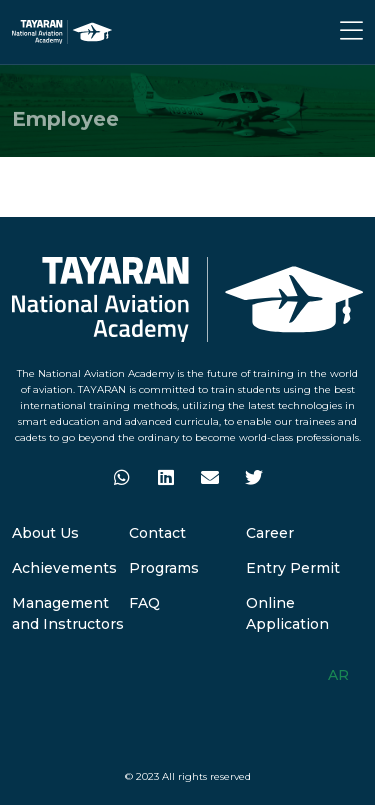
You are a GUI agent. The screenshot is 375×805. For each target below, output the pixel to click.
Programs (164, 568)
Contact (157, 533)
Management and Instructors (68, 613)
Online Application (287, 613)
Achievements (64, 568)
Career (270, 533)
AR (338, 675)
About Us (45, 533)
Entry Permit (293, 568)
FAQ (144, 603)
